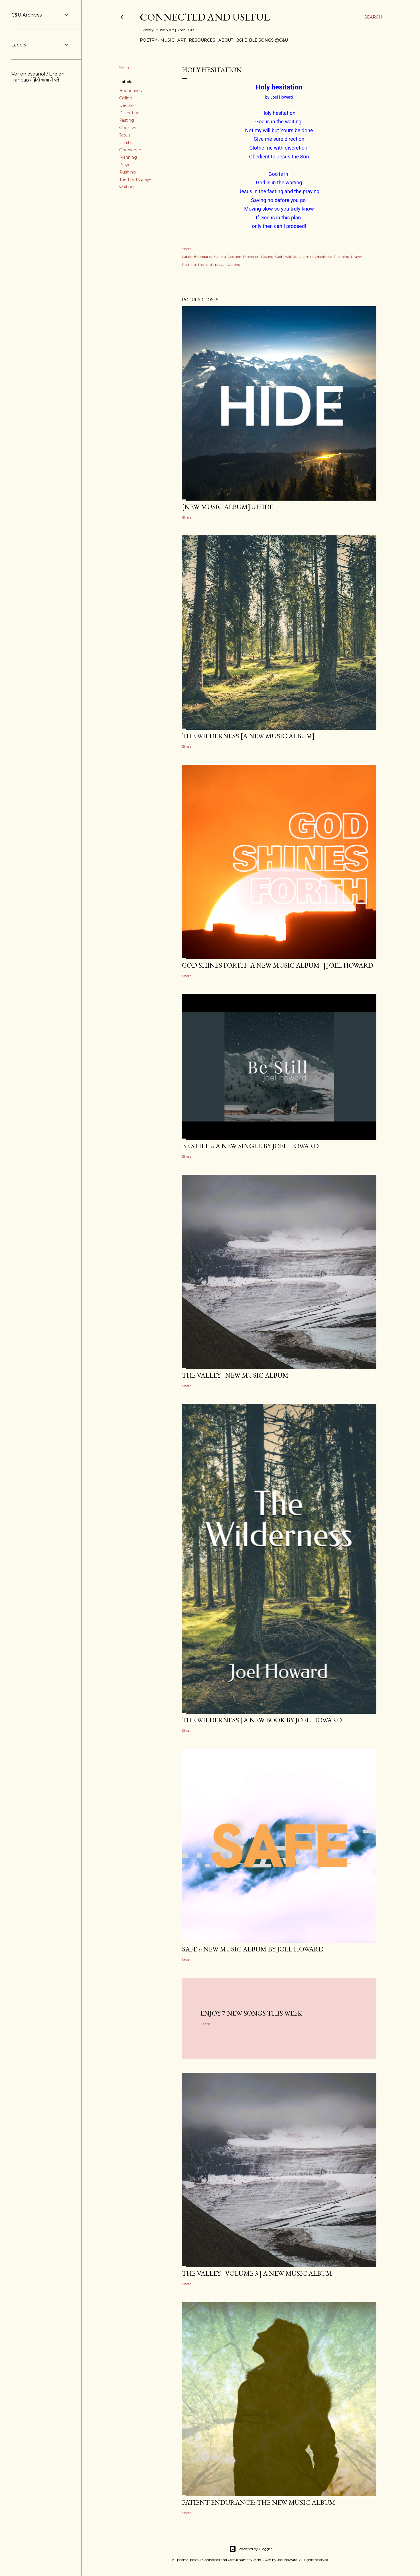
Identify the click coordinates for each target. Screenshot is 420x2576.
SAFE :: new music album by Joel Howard (253, 1949)
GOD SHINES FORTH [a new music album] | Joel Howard (277, 965)
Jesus (124, 135)
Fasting (126, 120)
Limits (125, 142)
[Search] (373, 17)
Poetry (148, 40)
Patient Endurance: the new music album (258, 2502)
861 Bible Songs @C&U (262, 40)
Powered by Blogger (250, 2549)
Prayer (125, 164)
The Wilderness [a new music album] (248, 735)
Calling (125, 98)
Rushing (127, 172)
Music (167, 40)
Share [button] (125, 67)
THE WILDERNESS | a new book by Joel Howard (262, 1720)
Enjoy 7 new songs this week (251, 2013)
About (225, 40)
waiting (126, 186)
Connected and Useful (205, 17)
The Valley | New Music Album (235, 1375)
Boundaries (130, 90)
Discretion (129, 112)
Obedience (130, 149)
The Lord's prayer (136, 179)
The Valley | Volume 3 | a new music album (257, 2273)
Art (181, 40)
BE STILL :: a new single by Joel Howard (250, 1145)
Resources (202, 40)
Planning (128, 157)
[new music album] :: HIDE (227, 506)
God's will (128, 127)
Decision (127, 105)
